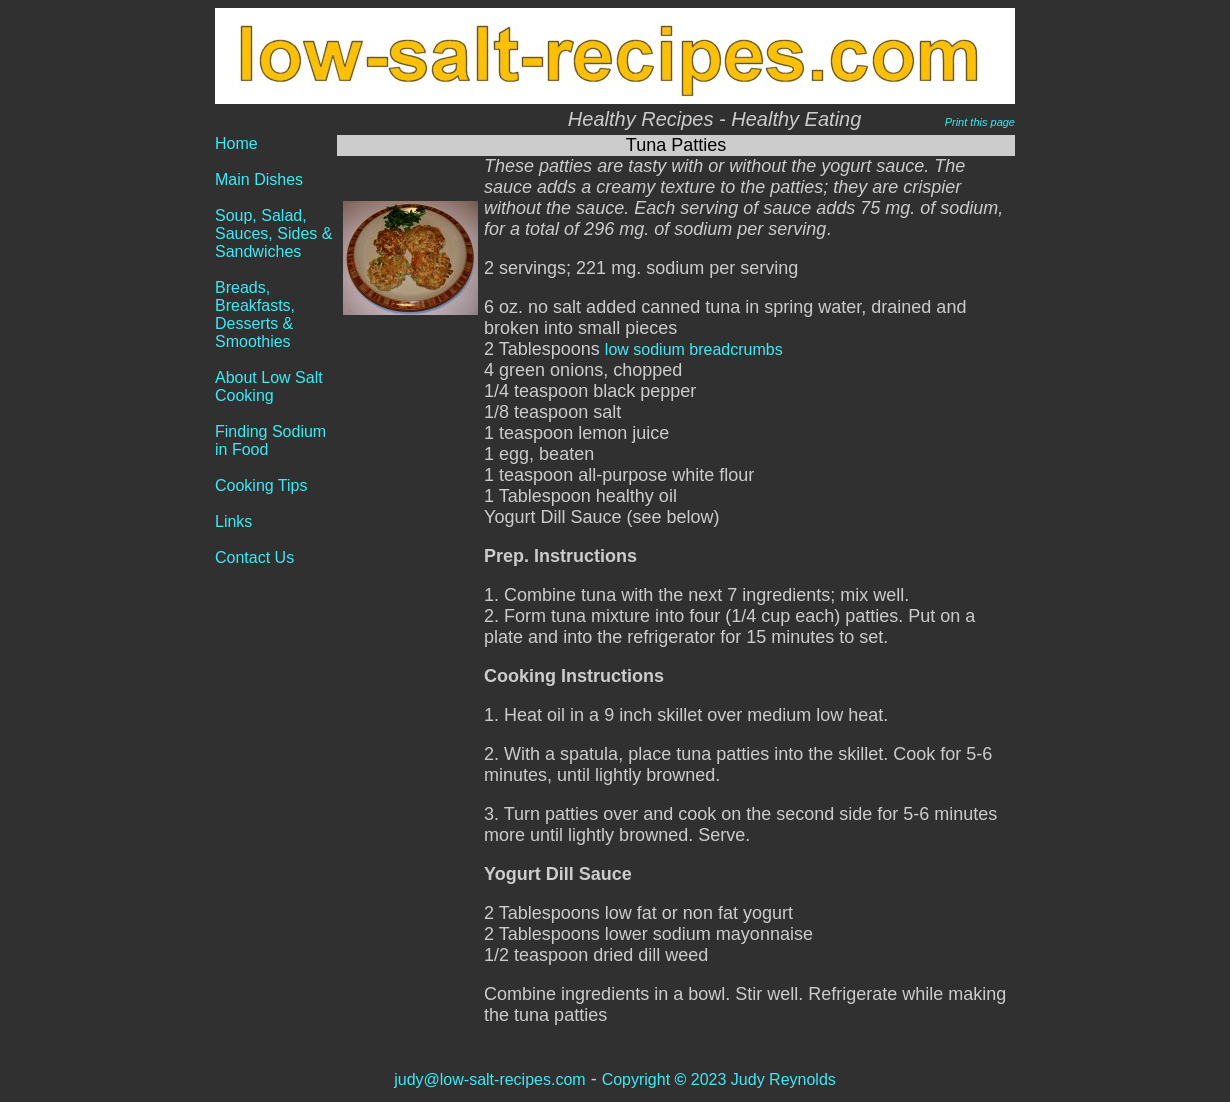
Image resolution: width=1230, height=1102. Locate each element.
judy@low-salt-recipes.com (489, 1079)
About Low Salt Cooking (269, 386)
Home (236, 143)
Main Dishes (259, 179)
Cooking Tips (261, 485)
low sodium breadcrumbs (694, 349)
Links (233, 521)
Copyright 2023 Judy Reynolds (719, 1079)
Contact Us (254, 557)
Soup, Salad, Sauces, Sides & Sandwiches (273, 233)
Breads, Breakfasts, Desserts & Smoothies (255, 314)
